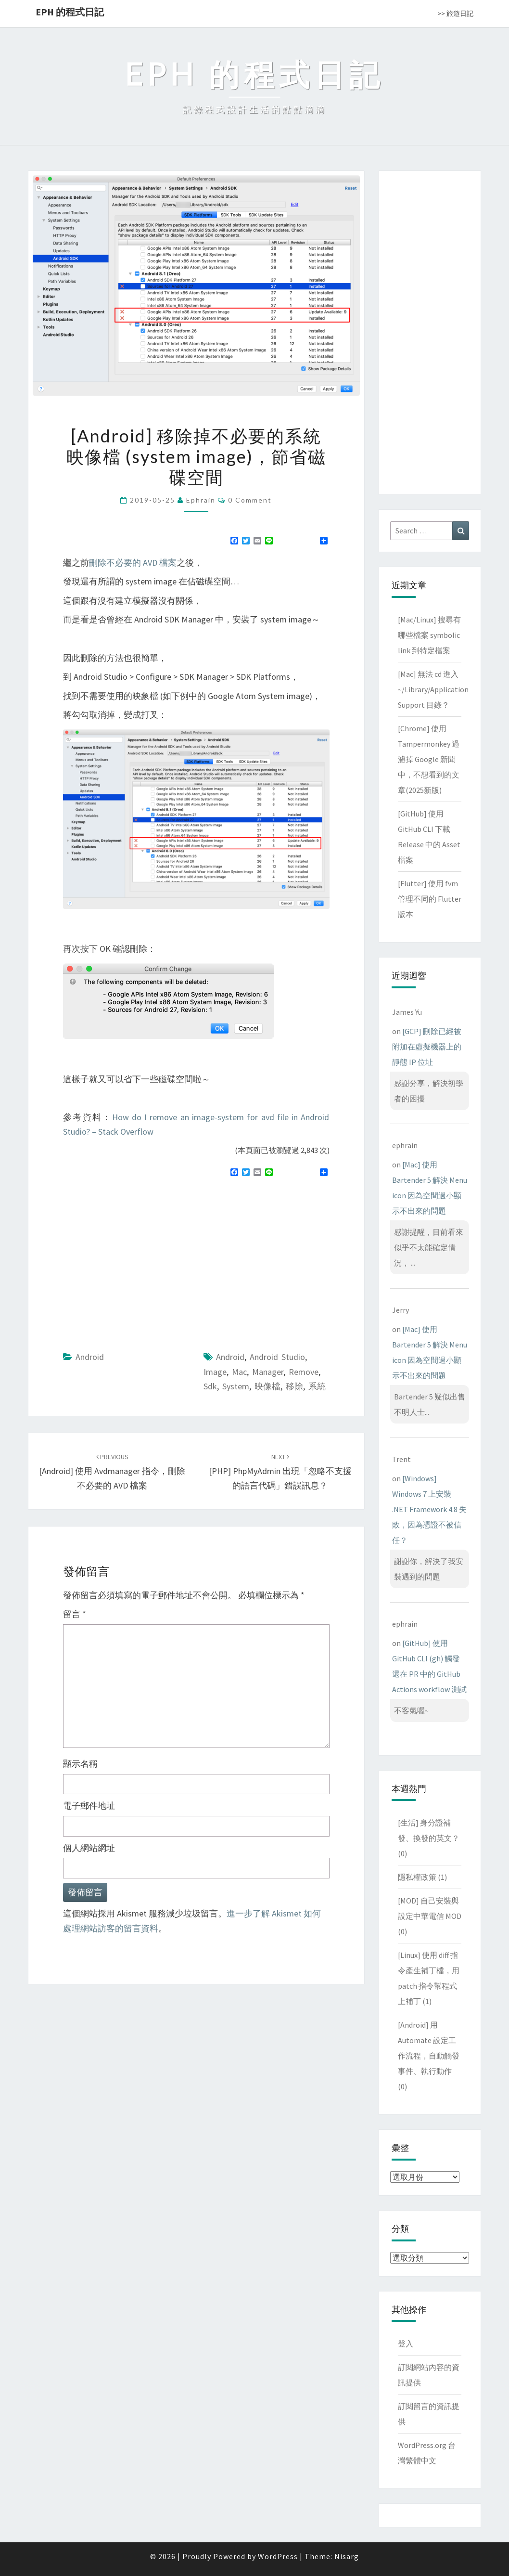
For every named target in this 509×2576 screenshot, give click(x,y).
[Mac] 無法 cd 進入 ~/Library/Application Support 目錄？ (433, 689)
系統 (317, 1386)
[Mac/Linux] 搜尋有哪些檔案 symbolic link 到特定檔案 (429, 635)
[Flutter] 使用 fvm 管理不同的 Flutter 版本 (429, 899)
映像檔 (267, 1386)
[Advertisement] (144, 1254)
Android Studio (277, 1356)
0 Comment (250, 500)
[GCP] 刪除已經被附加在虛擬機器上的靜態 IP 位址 (426, 1046)
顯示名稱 (80, 1763)
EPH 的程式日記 (70, 12)
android (230, 1356)
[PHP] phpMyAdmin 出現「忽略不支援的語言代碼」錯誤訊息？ (280, 1471)
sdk (210, 1386)
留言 (74, 1613)
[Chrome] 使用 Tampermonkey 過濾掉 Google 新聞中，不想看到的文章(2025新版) (428, 759)
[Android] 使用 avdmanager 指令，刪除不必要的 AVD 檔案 (112, 1471)
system (235, 1386)
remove (303, 1371)
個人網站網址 (89, 1847)
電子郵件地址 (89, 1805)
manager (267, 1371)
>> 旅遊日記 (455, 13)
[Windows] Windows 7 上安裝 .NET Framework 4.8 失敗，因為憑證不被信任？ (429, 1509)
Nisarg (346, 2556)
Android (90, 1356)
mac (239, 1371)
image (215, 1371)
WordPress (278, 2556)
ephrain (201, 500)
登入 (405, 2343)
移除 (294, 1386)
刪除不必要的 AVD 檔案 (133, 562)
